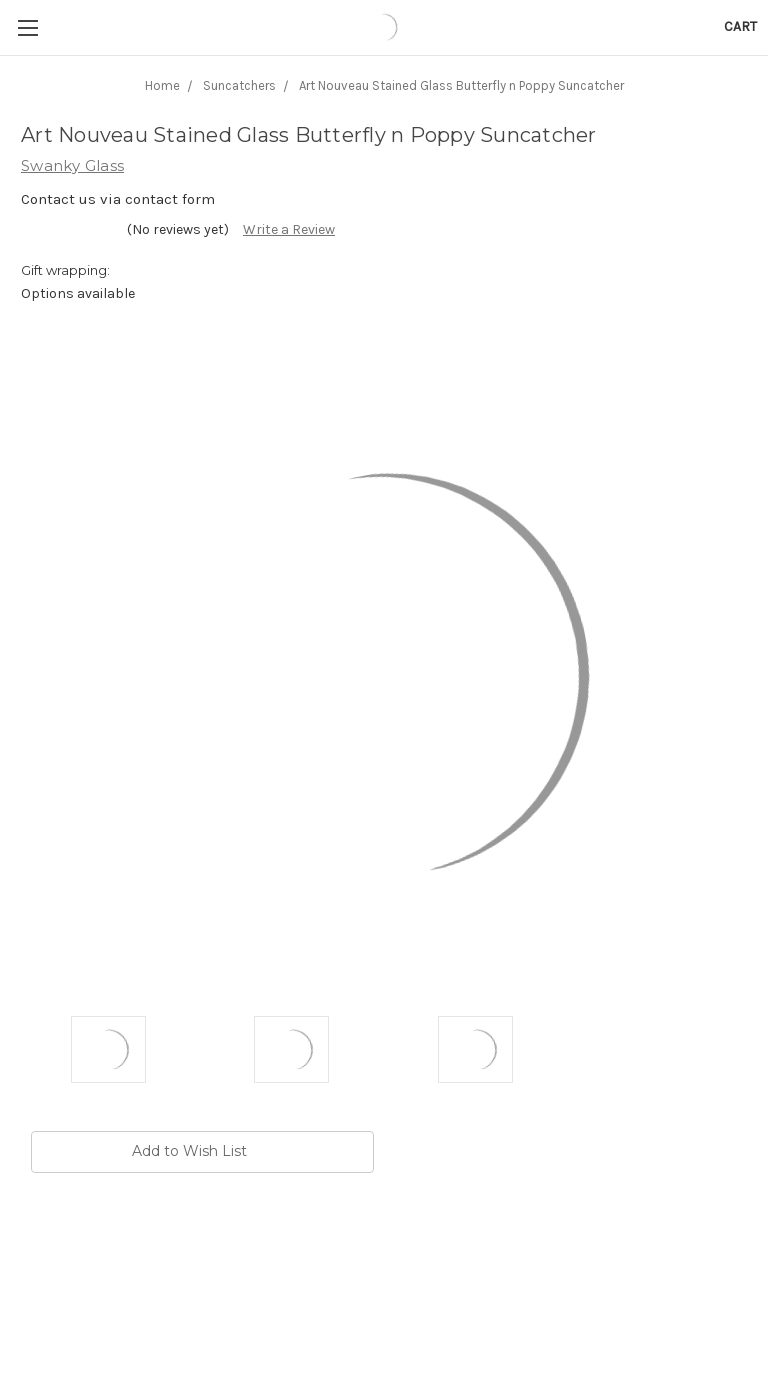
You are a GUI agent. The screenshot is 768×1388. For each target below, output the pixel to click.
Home (162, 85)
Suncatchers (239, 85)
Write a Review (289, 229)
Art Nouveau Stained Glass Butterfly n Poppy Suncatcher (461, 85)
